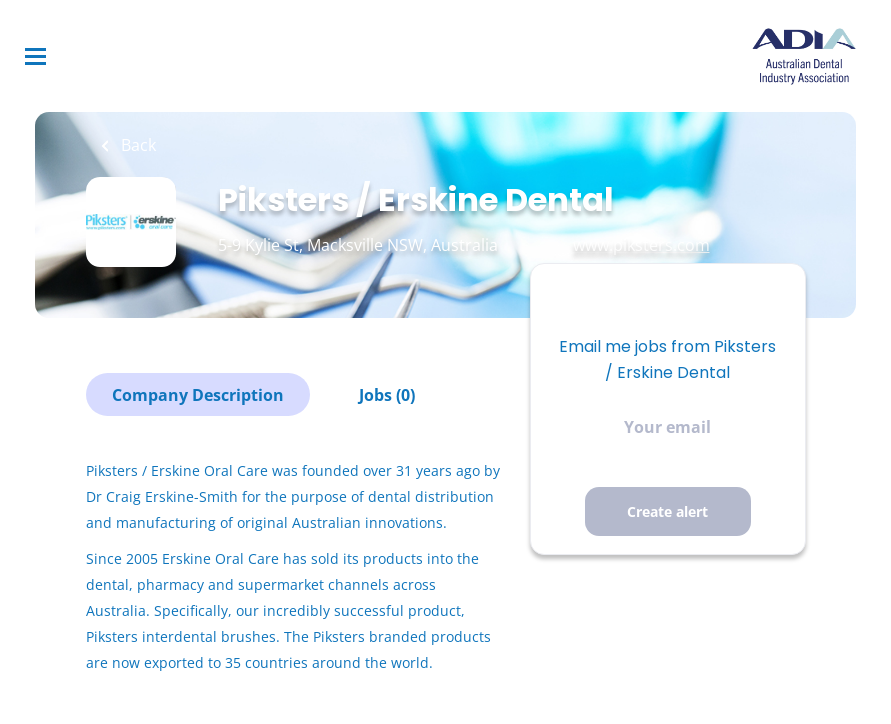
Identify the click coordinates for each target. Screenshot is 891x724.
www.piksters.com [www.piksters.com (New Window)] (641, 245)
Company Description (198, 395)
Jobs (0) (387, 395)
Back (136, 145)
